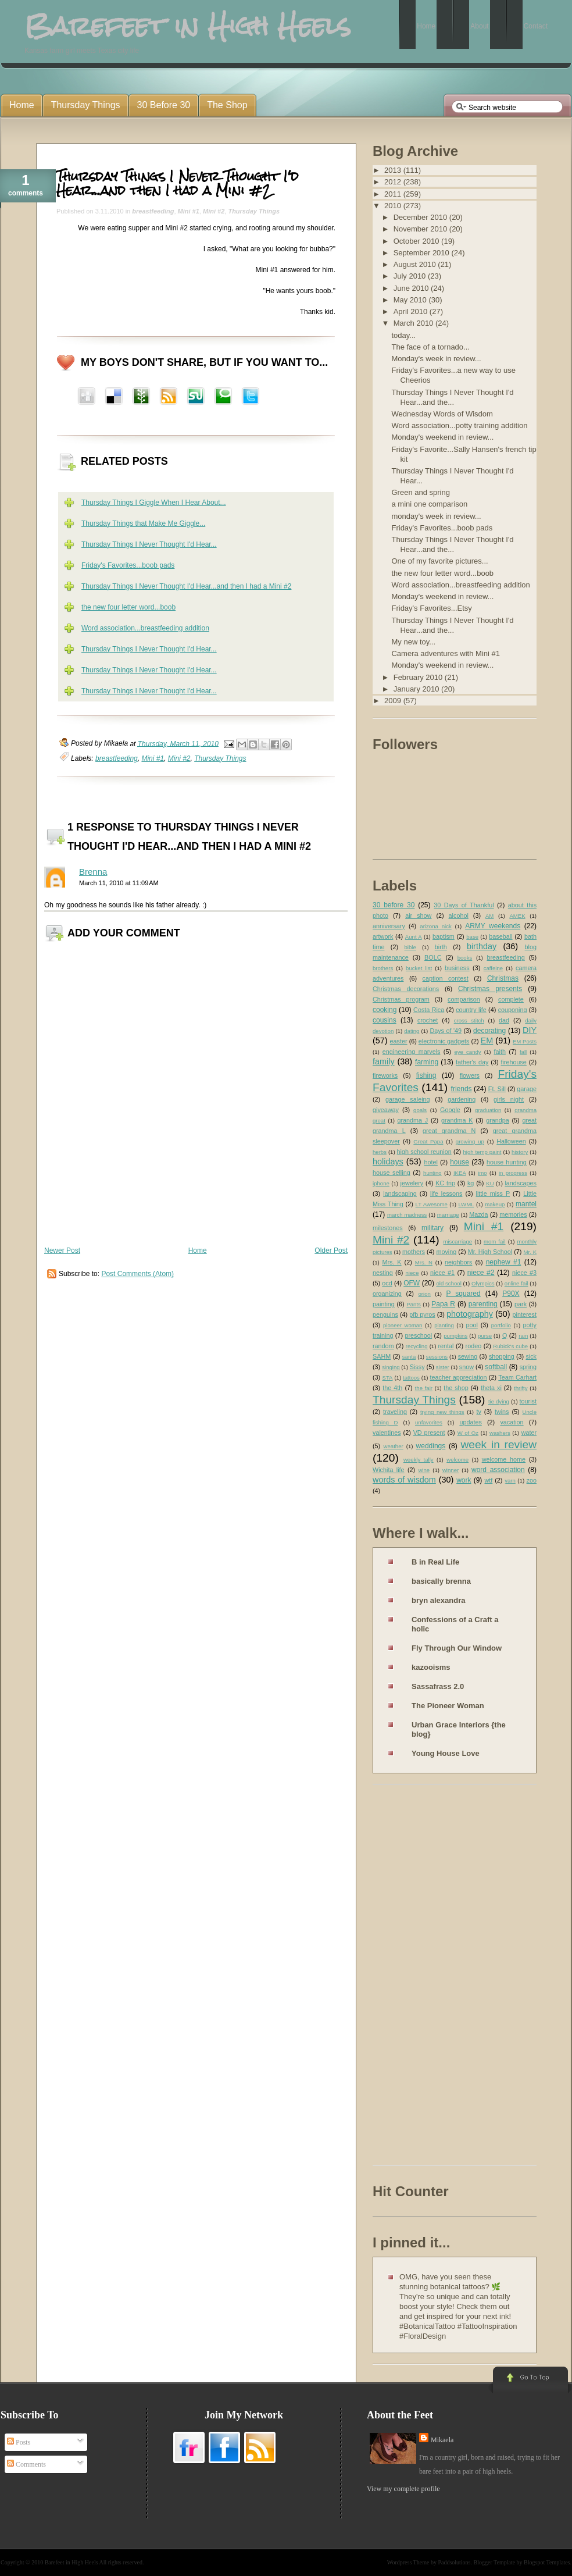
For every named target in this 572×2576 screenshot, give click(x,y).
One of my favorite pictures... (439, 561)
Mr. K (530, 1252)
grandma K (457, 1120)
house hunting (507, 1162)
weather (393, 1446)
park (520, 1304)
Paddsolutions (454, 2562)
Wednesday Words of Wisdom (441, 413)
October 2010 (417, 241)
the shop (456, 1387)
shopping (501, 1356)
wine (424, 1470)
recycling (417, 1346)
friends (461, 1089)
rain (523, 1335)
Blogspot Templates (547, 2562)
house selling (391, 1172)
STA (387, 1377)
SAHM (382, 1356)
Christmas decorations (406, 988)
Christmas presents (490, 989)
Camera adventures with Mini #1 (445, 653)
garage (527, 1088)
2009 (393, 700)
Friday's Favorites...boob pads (127, 565)
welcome (457, 1459)
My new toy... (413, 641)
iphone (381, 1183)
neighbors (458, 1262)
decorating (489, 1031)
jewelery (412, 1183)
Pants (413, 1304)
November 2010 (421, 229)
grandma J (412, 1120)
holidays (388, 1161)
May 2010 (411, 299)
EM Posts (525, 1041)
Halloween (510, 1141)
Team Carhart (517, 1377)
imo (482, 1173)
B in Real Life (435, 1562)
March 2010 (414, 323)
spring (528, 1366)
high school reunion (424, 1151)
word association (498, 1470)
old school (448, 1283)
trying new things (442, 1412)
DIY (530, 1030)
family (384, 1061)
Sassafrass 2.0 (438, 1686)
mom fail (495, 1241)
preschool (418, 1335)
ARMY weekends (492, 926)
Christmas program (401, 999)
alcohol (459, 915)
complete (511, 999)
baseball (500, 936)
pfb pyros (422, 1314)
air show (418, 915)
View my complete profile (403, 2489)
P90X (510, 1293)
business (457, 967)
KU (490, 1183)
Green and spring (420, 492)
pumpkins (455, 1335)
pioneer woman (402, 1325)
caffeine (493, 968)
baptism (443, 936)
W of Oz (467, 1433)
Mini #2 (213, 211)
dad (504, 1020)
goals (420, 1110)
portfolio (501, 1325)
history (520, 1152)
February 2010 (419, 677)
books (465, 957)
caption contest (446, 978)
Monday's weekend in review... (442, 437)
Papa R (443, 1304)
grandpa (497, 1120)
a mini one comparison (429, 504)
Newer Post (62, 1250)
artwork (383, 936)
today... (403, 335)
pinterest (525, 1314)
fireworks (385, 1075)
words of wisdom (404, 1479)
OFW (411, 1283)
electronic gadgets (444, 1041)
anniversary (389, 925)
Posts (18, 2442)
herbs (380, 1152)
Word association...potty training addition (459, 425)
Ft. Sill (497, 1088)
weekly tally (418, 1459)
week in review (498, 1444)
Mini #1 (188, 211)
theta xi (491, 1387)
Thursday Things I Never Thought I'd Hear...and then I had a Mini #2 (177, 183)
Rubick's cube (510, 1346)
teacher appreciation (458, 1377)
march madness (407, 1215)
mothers (413, 1251)
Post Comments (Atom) (137, 1274)
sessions (437, 1356)
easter (398, 1041)
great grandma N (449, 1130)
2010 (393, 205)
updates (470, 1422)
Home (197, 1250)
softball (496, 1367)
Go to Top (529, 2381)
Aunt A (413, 937)
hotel (430, 1162)
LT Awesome (432, 1204)
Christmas (503, 978)
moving (446, 1251)
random (383, 1345)
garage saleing (407, 1099)
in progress (513, 1173)
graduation (488, 1110)
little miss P (493, 1193)
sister (442, 1367)
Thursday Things (254, 211)
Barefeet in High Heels (71, 2562)
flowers (470, 1075)
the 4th (392, 1387)
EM (487, 1040)
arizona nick (435, 926)
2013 (393, 170)
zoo (532, 1480)
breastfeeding (153, 211)
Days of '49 (446, 1030)
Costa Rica (428, 1009)
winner (450, 1470)
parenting (483, 1304)
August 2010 (416, 264)
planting (444, 1325)
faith (500, 1051)
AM (489, 916)
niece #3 (524, 1272)
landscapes (521, 1183)
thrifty (520, 1388)
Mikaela (442, 2440)
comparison (464, 999)
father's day (472, 1062)
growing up (470, 1141)
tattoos (411, 1377)
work (463, 1480)
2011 (393, 194)
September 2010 (423, 252)
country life (471, 1009)
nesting (383, 1272)
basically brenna (441, 1581)
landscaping (400, 1193)
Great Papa (428, 1141)
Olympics (482, 1283)
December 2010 (421, 217)
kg (470, 1183)
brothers (383, 968)
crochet (427, 1020)
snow (466, 1366)
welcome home (503, 1459)
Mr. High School (490, 1251)
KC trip (445, 1183)
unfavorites (428, 1422)
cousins (384, 1020)
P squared (463, 1293)
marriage (448, 1215)
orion (425, 1294)
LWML (466, 1204)
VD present (429, 1432)
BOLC (432, 957)
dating (411, 1031)
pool (471, 1324)
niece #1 (442, 1272)
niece (412, 1273)
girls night (509, 1099)
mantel (526, 1204)
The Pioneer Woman (448, 1705)
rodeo (474, 1345)
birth (441, 946)
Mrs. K (391, 1262)
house (459, 1162)
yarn (510, 1480)
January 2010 (417, 689)
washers (499, 1433)
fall (523, 1052)
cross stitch (469, 1020)
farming (426, 1062)
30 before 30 (393, 905)
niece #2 (481, 1273)
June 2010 (412, 288)
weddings (431, 1446)
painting (384, 1304)
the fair (423, 1388)
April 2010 (412, 311)
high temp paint (482, 1152)
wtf (488, 1480)
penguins (385, 1314)
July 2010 (411, 276)
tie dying (498, 1401)
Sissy (417, 1366)
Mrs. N (423, 1262)
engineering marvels (411, 1051)
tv (479, 1411)
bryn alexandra (439, 1600)
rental (446, 1345)
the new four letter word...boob (128, 607)
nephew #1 (503, 1262)
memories (513, 1214)
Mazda (478, 1214)
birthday (481, 946)
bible (410, 947)
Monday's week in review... (436, 358)
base (472, 937)
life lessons (446, 1193)
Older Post (331, 1250)
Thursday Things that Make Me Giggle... (143, 523)
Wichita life (389, 1469)
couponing (512, 1009)
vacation (511, 1422)
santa (409, 1356)
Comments (26, 2464)
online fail (516, 1283)
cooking (384, 1010)
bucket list (419, 968)
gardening (462, 1099)
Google (450, 1109)
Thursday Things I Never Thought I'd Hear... (149, 544)
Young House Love (446, 1753)
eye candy (467, 1052)
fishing (426, 1075)
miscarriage (457, 1241)
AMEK (517, 916)
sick (531, 1356)
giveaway (386, 1109)
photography (469, 1314)
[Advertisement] (419, 1976)
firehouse (513, 1062)
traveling (395, 1411)
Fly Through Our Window (457, 1648)
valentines (387, 1432)
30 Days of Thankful (464, 905)
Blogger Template (495, 2562)
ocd (387, 1283)
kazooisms (431, 1667)
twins (502, 1411)
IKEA (459, 1173)
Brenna (93, 872)
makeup (495, 1204)
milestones (388, 1227)
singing (390, 1367)
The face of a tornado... (430, 347)
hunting (432, 1173)
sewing (468, 1356)
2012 (393, 181)
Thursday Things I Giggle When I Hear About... (153, 502)
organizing (387, 1293)
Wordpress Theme (408, 2562)
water (529, 1432)
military (432, 1228)
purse (485, 1335)
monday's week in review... (436, 516)
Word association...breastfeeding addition (145, 628)
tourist (528, 1401)
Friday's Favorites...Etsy (431, 608)
